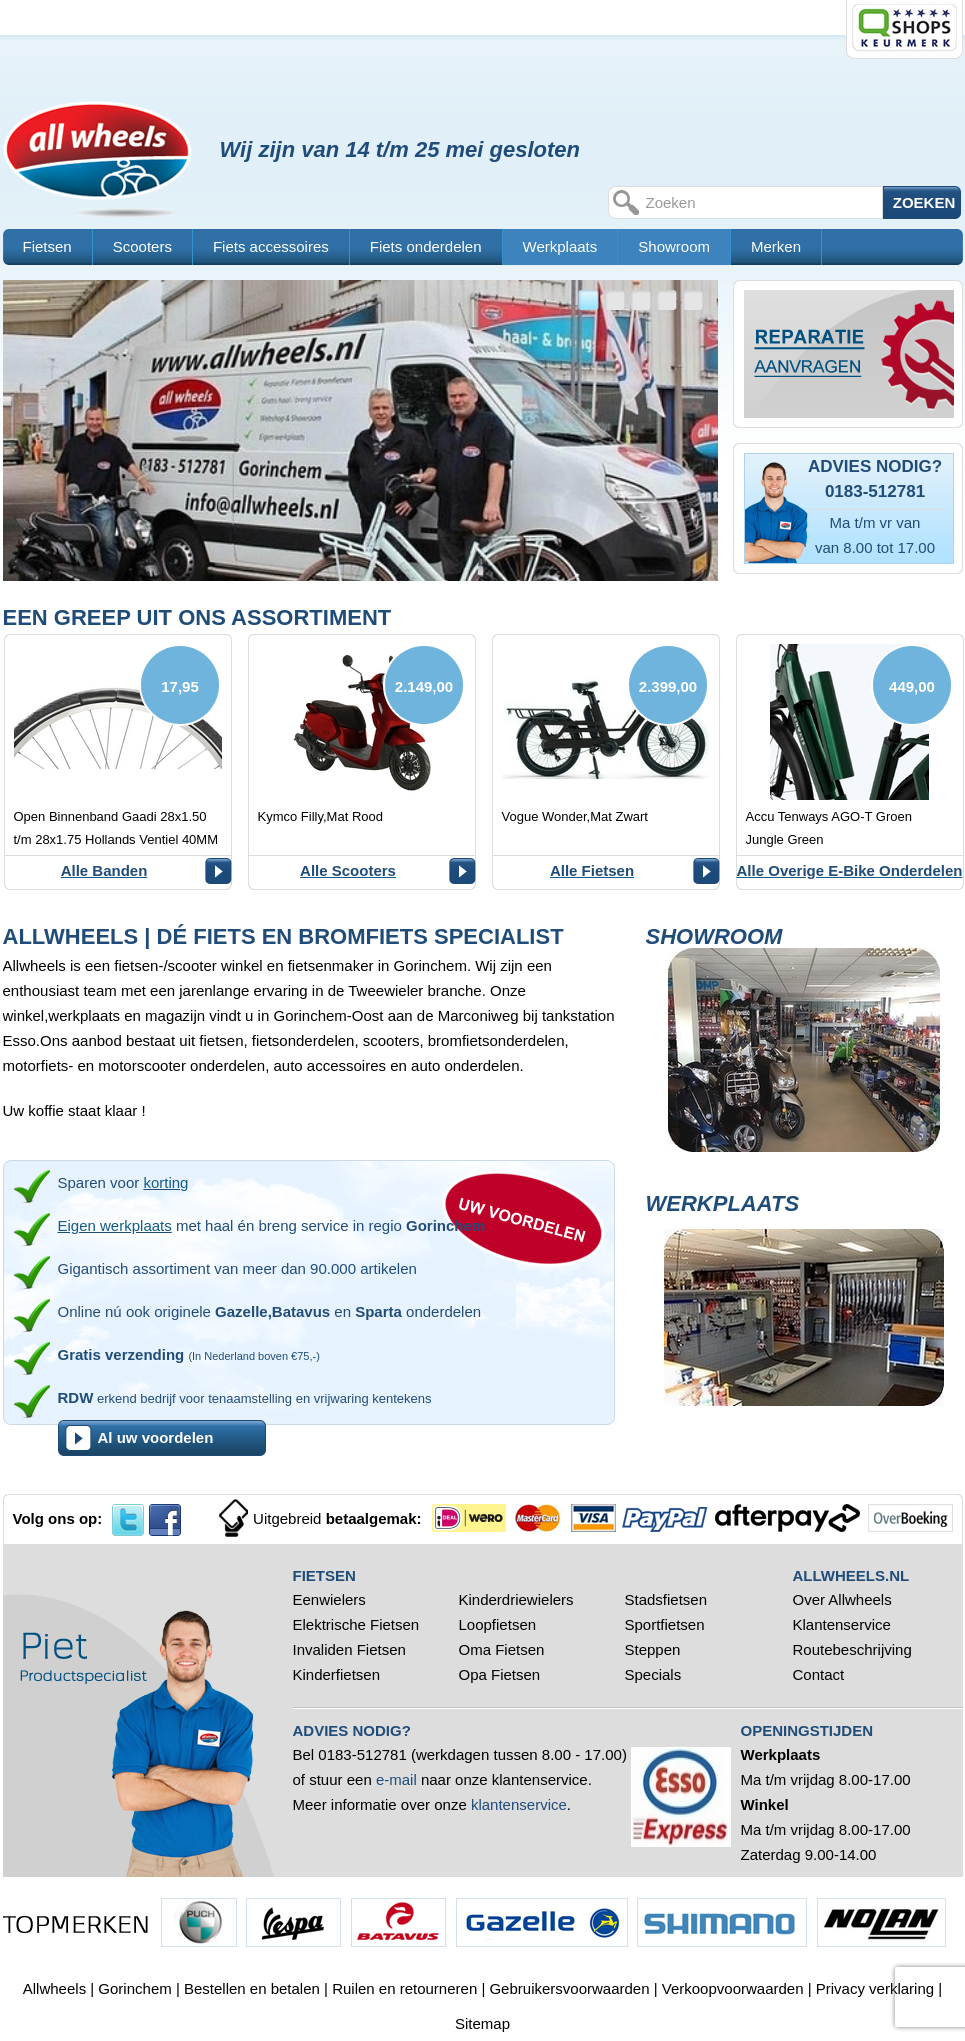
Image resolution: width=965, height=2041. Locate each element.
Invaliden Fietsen (349, 1649)
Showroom (674, 246)
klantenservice (519, 1804)
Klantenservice (842, 1624)
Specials (655, 1674)
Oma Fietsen (502, 1649)
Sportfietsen (665, 1624)
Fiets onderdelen (426, 246)
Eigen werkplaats (115, 1225)
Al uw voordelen (156, 1437)
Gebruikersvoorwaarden (569, 1988)
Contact (819, 1674)
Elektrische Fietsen (356, 1624)
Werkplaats (560, 246)
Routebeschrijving (852, 1649)
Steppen (653, 1649)
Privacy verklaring (875, 1988)
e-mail (396, 1779)
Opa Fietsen (500, 1674)
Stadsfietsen (666, 1599)
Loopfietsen (498, 1624)
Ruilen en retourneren (404, 1988)
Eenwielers (329, 1599)
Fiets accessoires (271, 246)
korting (165, 1182)
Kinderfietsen (337, 1674)
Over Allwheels (842, 1599)
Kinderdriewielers (516, 1599)
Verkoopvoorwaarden (733, 1988)
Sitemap (482, 2023)
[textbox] (762, 202)
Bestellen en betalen (252, 1988)
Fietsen (47, 246)
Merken (776, 246)
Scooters (142, 246)
